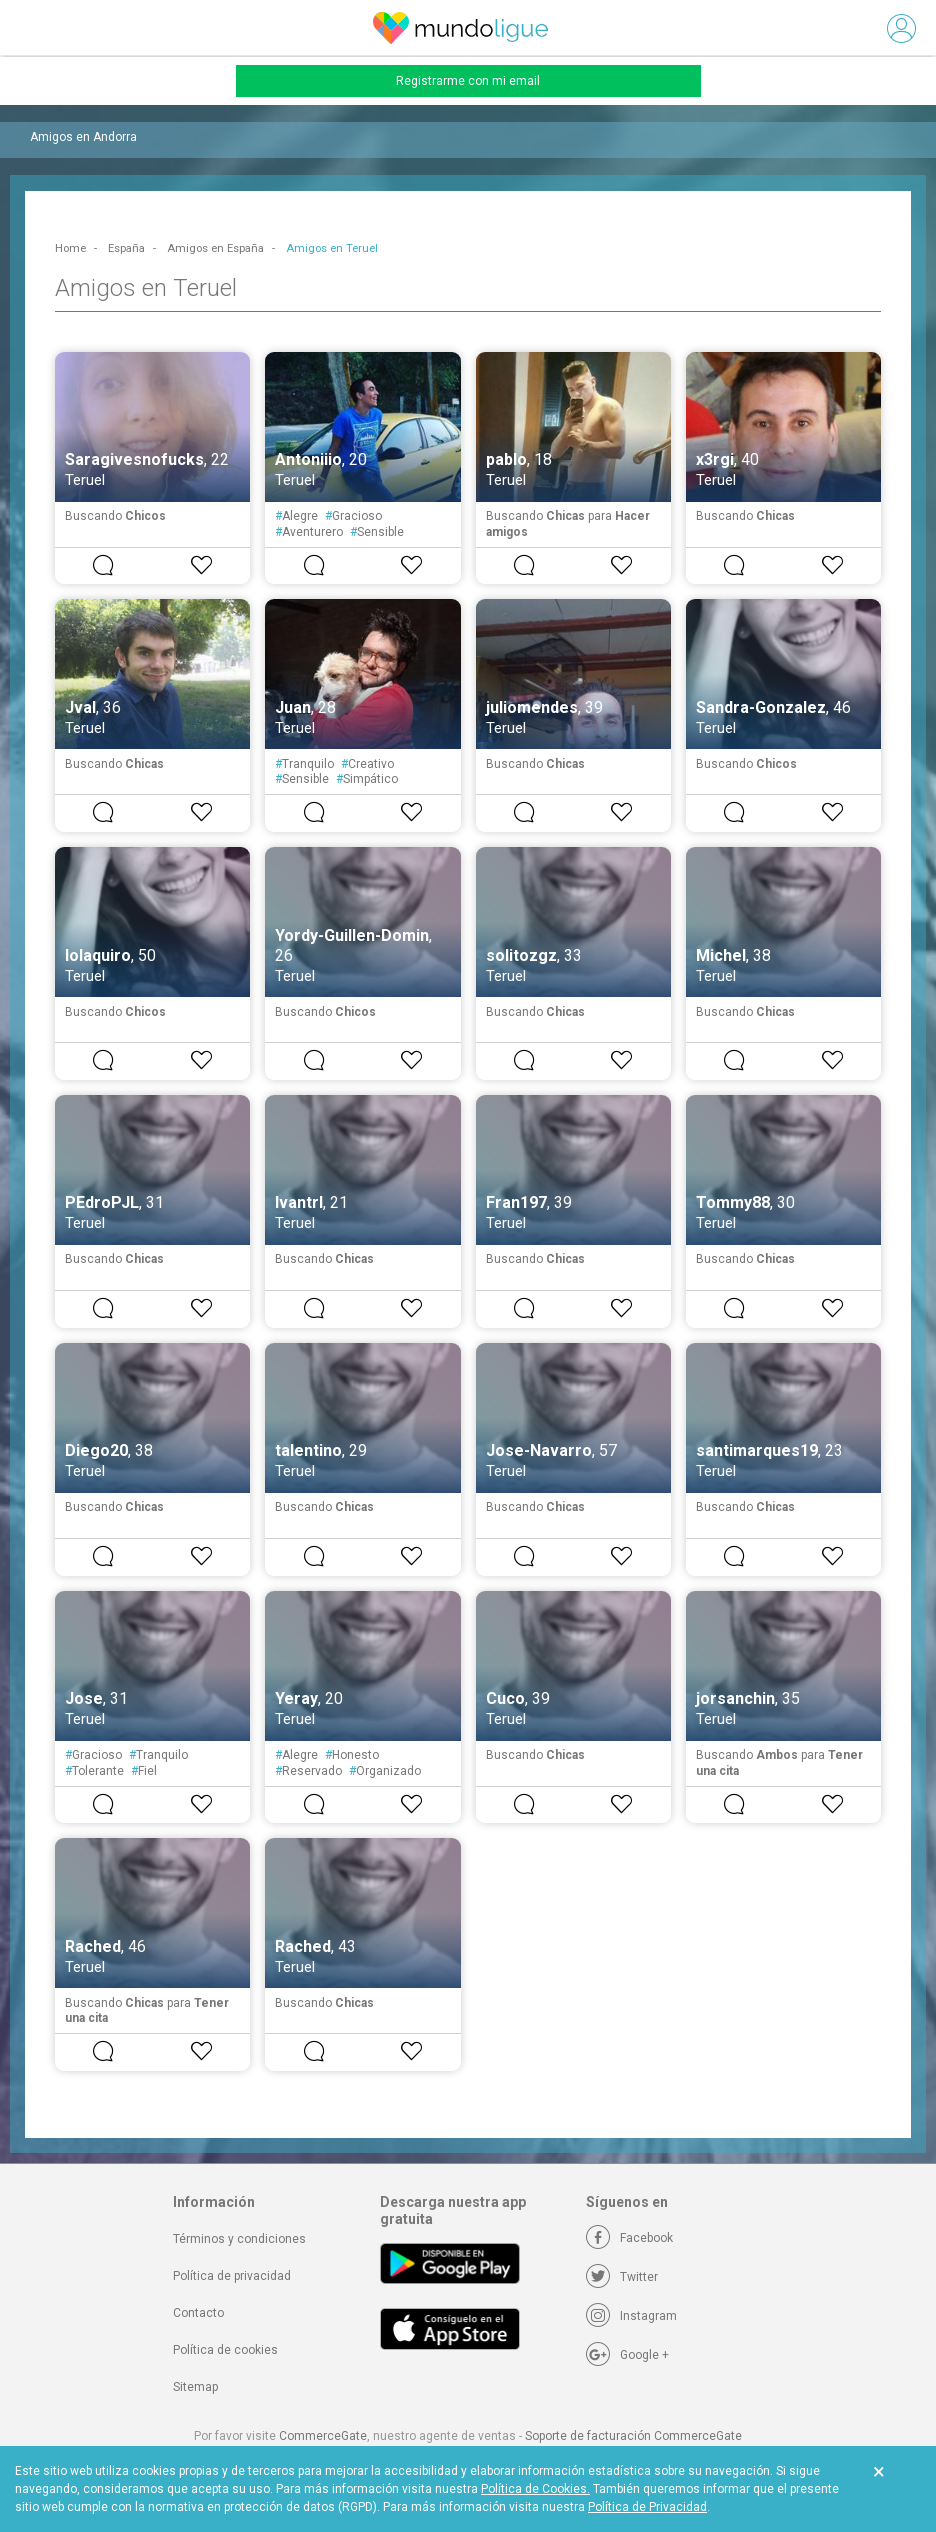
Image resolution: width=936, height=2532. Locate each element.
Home (70, 248)
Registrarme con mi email (468, 81)
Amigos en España (215, 248)
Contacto (198, 2313)
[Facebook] (629, 2238)
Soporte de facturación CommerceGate (633, 2436)
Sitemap (195, 2387)
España (126, 248)
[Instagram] (631, 2316)
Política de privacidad (232, 2276)
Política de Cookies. (535, 2489)
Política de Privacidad (647, 2507)
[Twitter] (622, 2277)
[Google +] (627, 2355)
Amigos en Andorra (83, 137)
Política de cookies (225, 2350)
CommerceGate (323, 2436)
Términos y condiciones (239, 2239)
